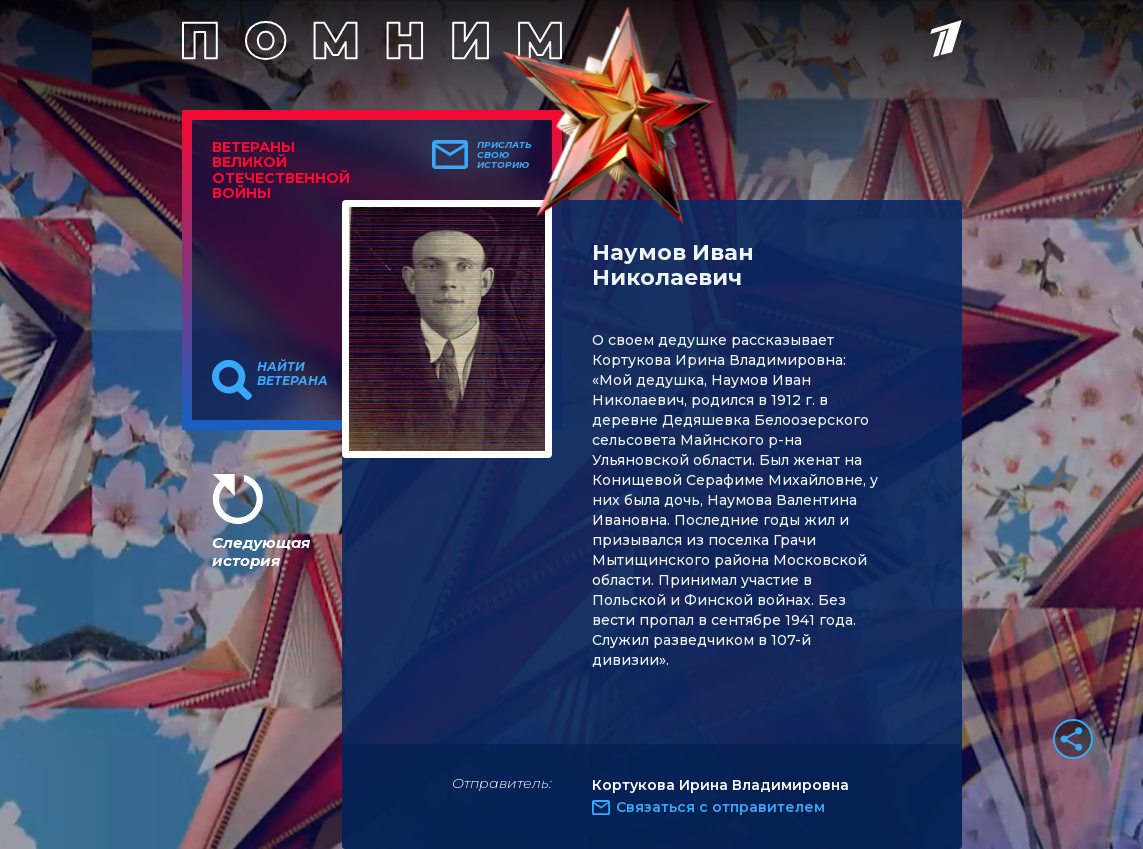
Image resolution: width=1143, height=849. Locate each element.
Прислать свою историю (504, 155)
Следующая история (261, 551)
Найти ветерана (292, 374)
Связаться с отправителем (720, 807)
